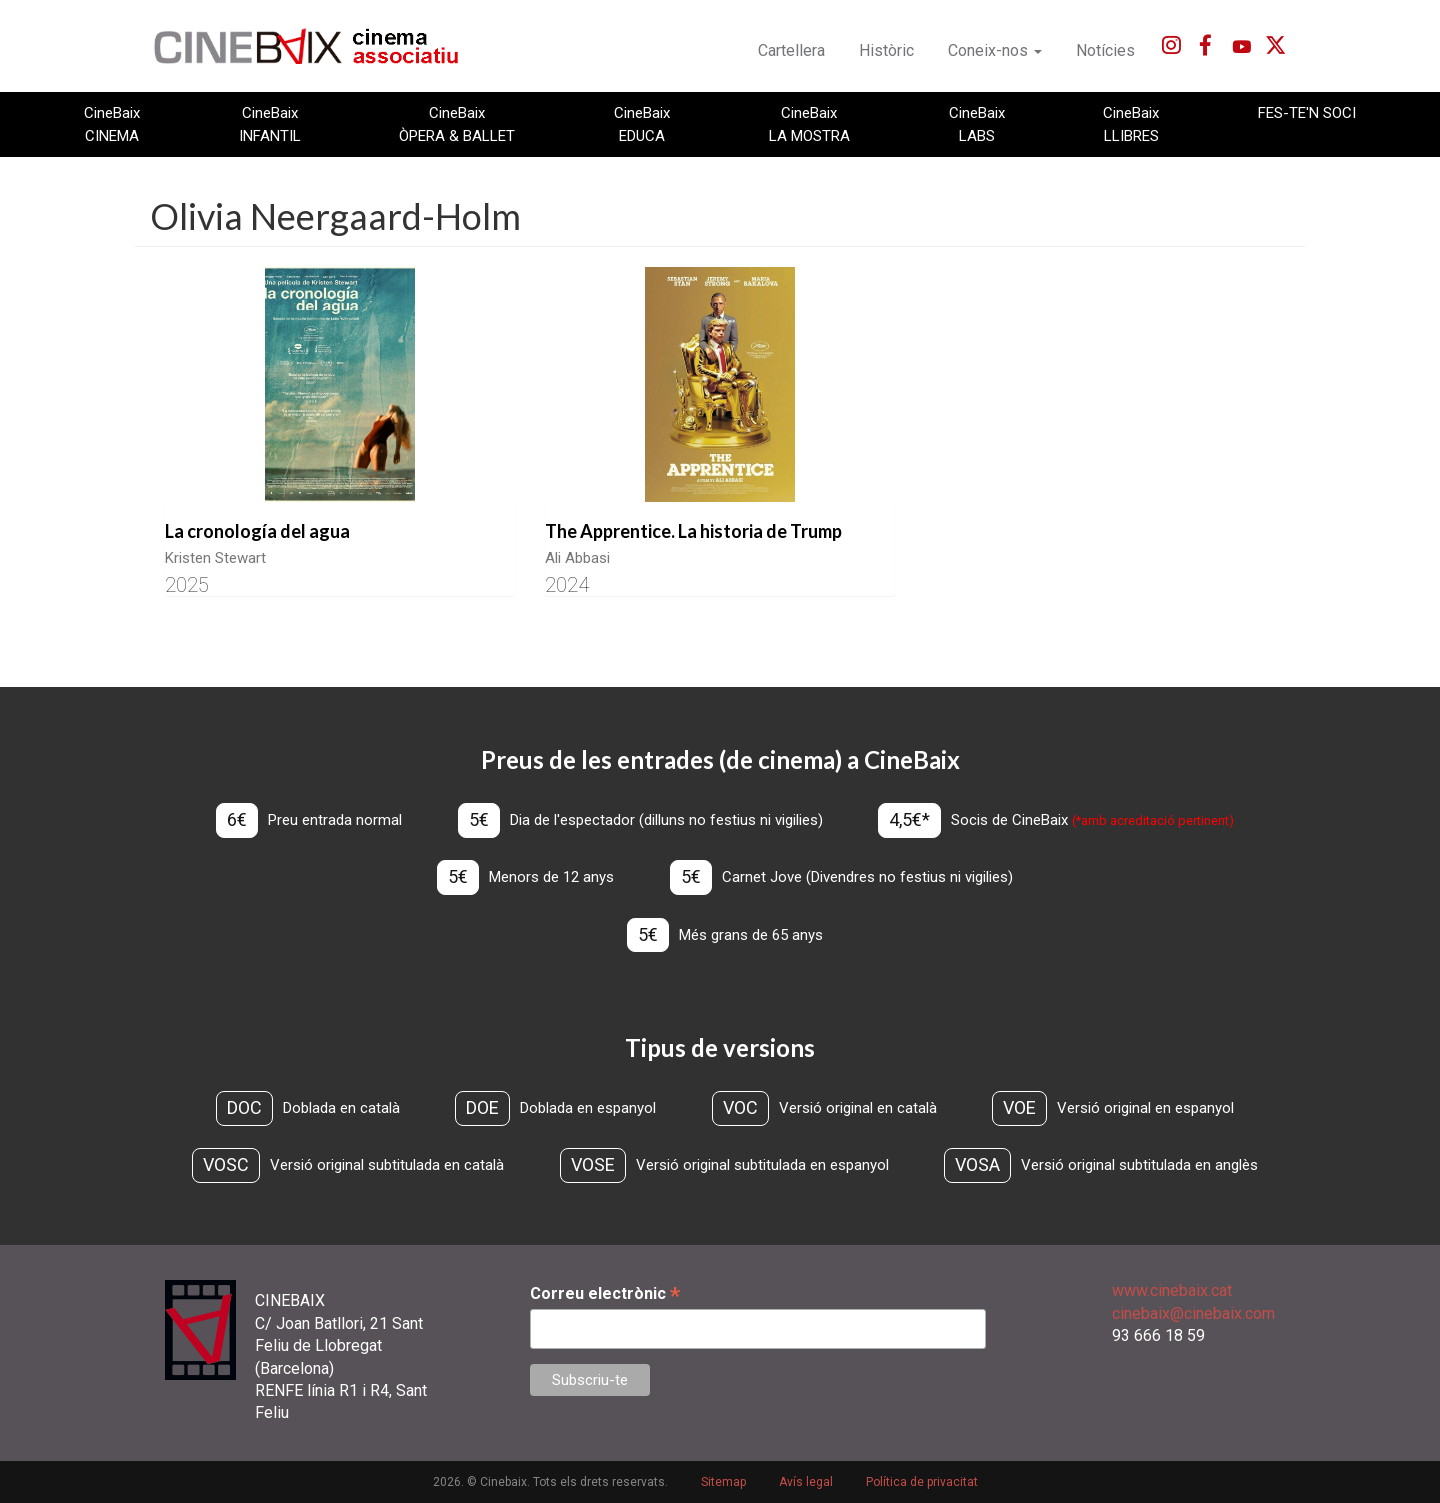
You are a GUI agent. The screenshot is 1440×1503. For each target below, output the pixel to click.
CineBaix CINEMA (112, 124)
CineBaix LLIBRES (1131, 124)
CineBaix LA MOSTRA (809, 124)
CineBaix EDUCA (642, 124)
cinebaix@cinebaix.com (1193, 1313)
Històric (886, 50)
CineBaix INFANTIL (270, 124)
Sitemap (723, 1482)
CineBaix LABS (977, 124)
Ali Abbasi (577, 558)
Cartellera (791, 50)
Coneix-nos (995, 50)
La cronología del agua (257, 531)
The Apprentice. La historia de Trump (693, 531)
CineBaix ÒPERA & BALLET (457, 124)
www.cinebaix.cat (1172, 1290)
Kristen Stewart (215, 558)
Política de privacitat (922, 1482)
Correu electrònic (605, 1293)
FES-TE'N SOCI (1307, 113)
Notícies (1105, 50)
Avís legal (806, 1482)
